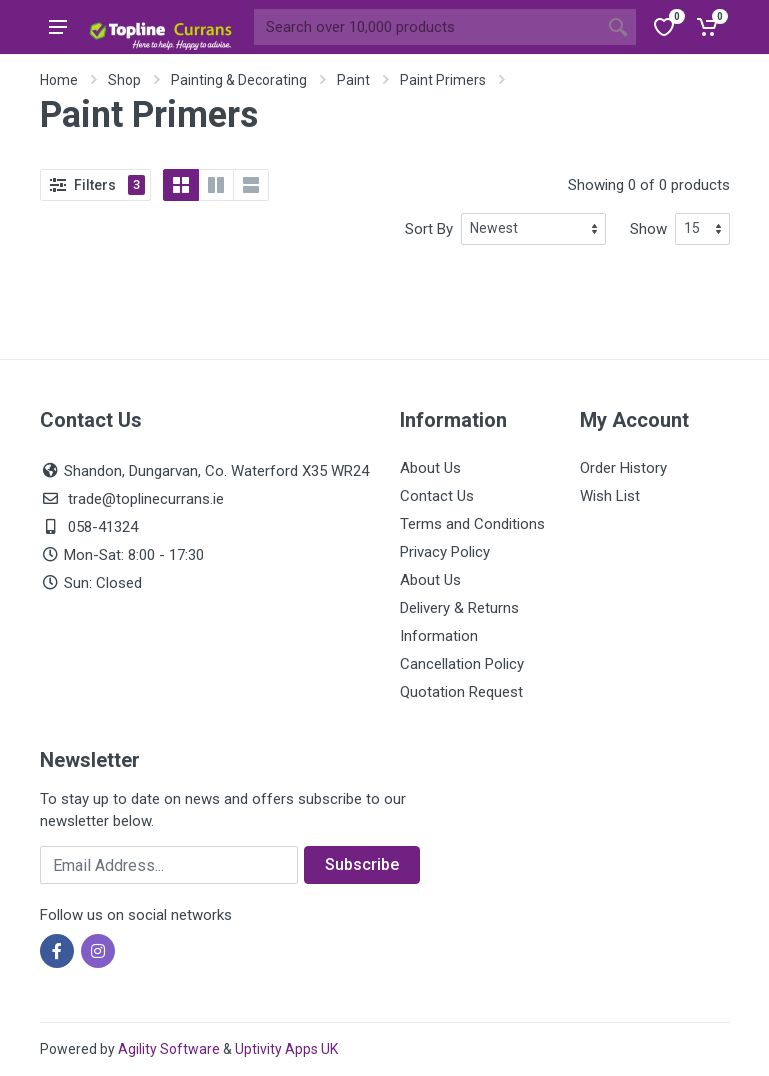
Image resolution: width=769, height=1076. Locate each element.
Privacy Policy (445, 552)
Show (648, 229)
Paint (353, 80)
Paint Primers (443, 80)
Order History (623, 468)
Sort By (429, 229)
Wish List (610, 496)
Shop (124, 80)
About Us (430, 468)
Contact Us (437, 496)
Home (59, 80)
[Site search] (427, 27)
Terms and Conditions (472, 524)
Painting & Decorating (239, 80)
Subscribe (362, 864)
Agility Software (169, 1049)
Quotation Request (461, 692)
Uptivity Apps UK (286, 1049)
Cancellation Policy (462, 664)
